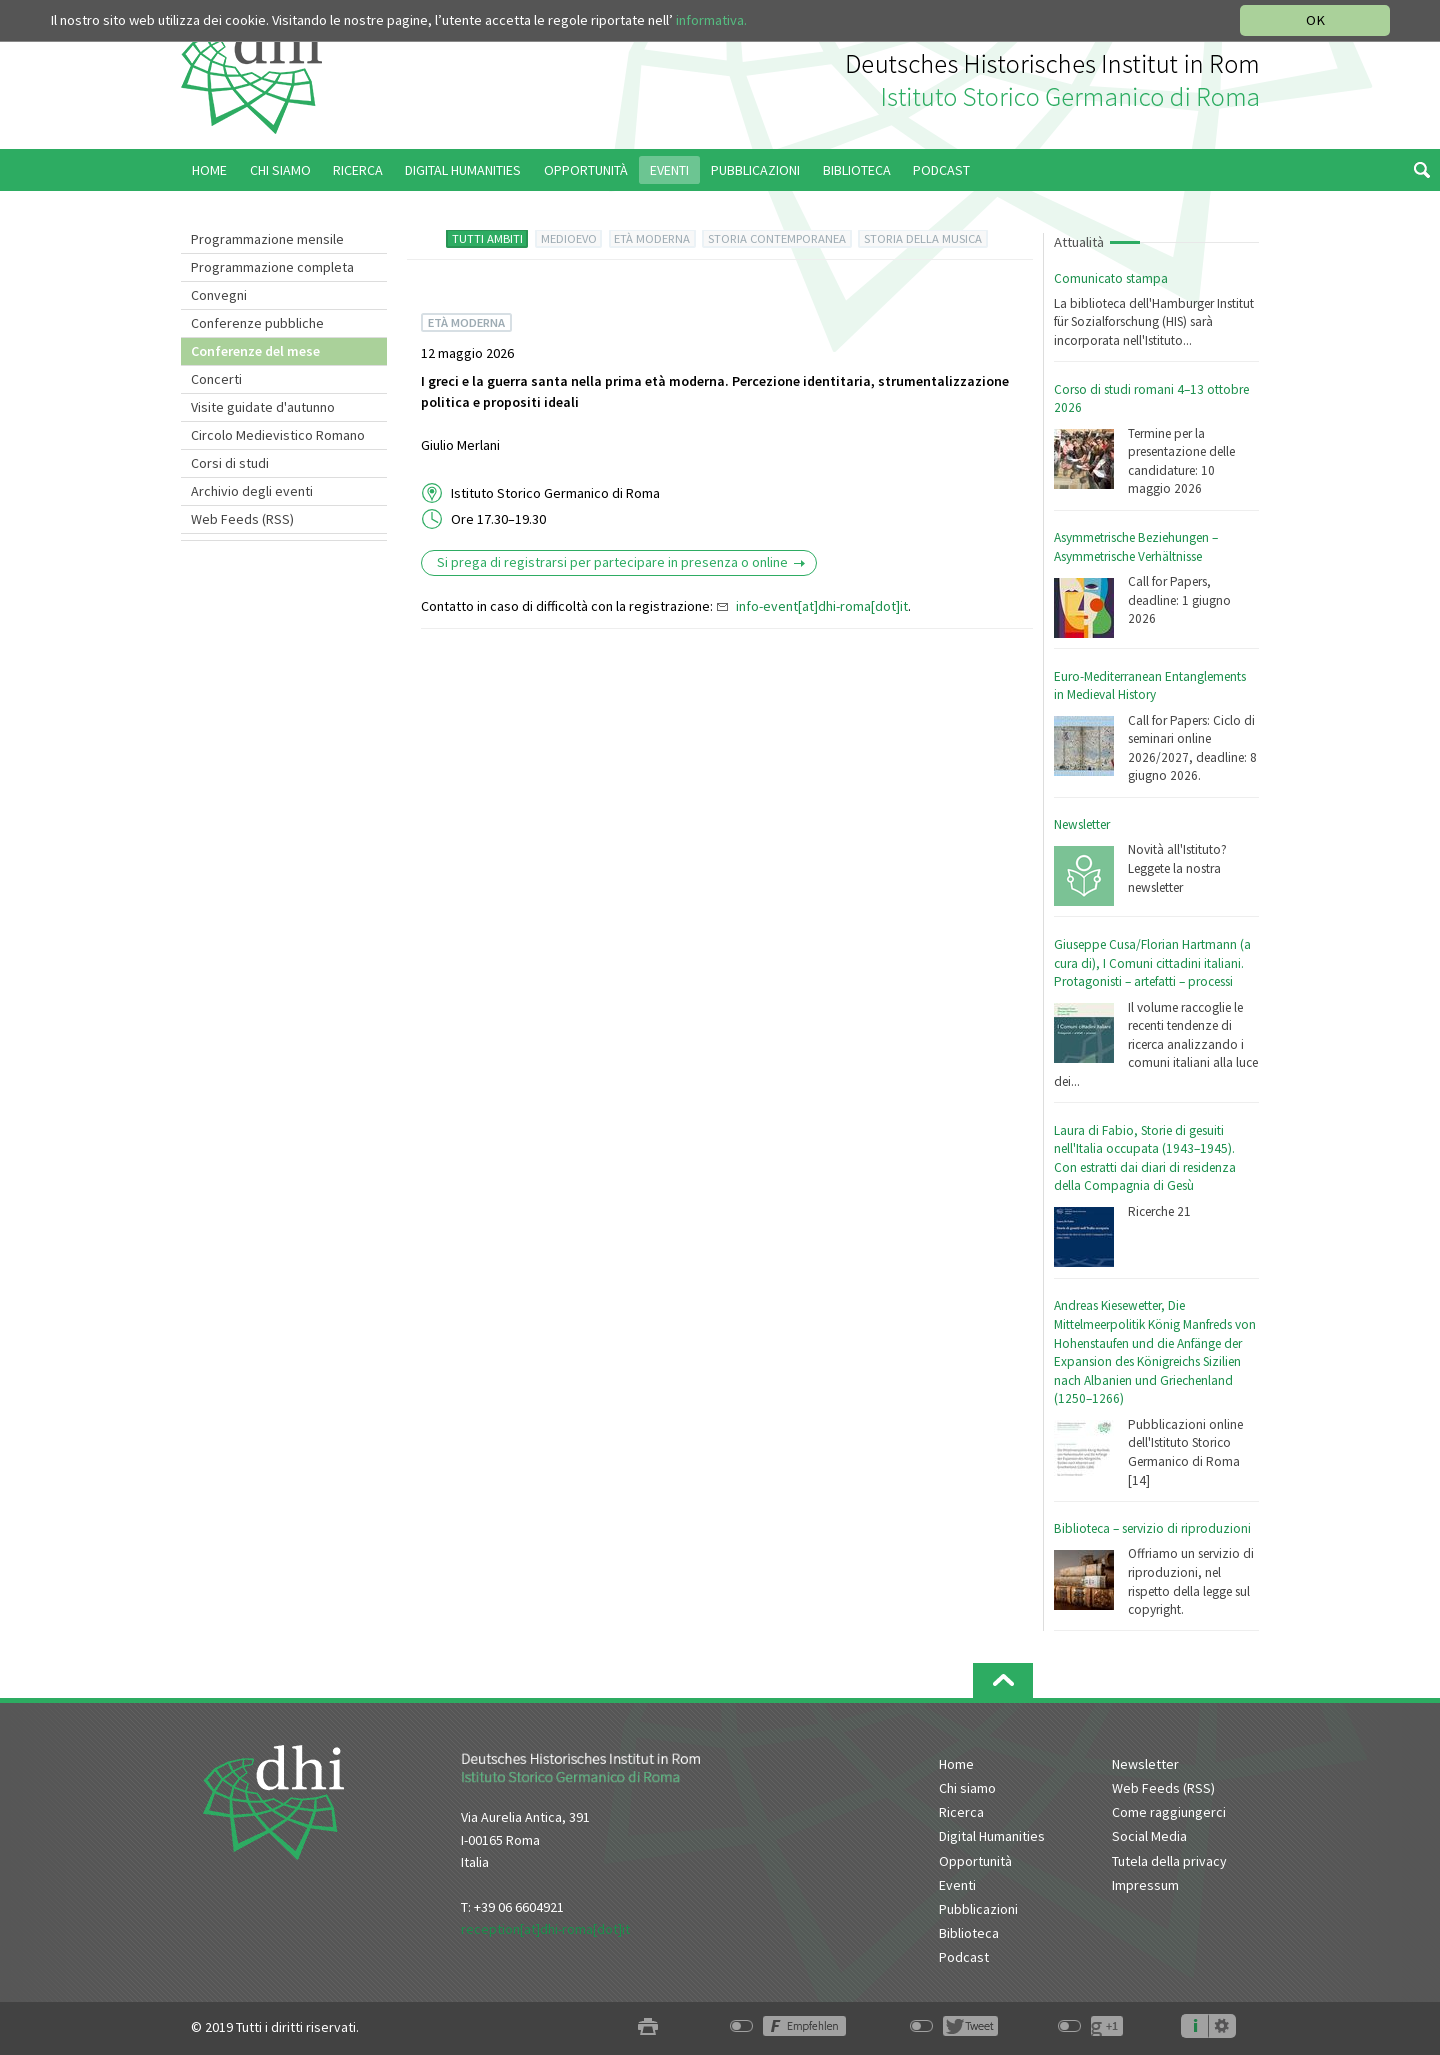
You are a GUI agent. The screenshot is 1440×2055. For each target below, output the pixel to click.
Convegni (219, 295)
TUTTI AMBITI (487, 238)
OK (1315, 20)
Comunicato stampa (1111, 278)
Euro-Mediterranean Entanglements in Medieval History (1150, 686)
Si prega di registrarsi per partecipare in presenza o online (612, 562)
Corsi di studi (230, 463)
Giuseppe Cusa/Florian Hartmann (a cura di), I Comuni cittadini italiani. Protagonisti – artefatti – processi (1152, 963)
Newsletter (1082, 824)
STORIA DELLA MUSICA (923, 238)
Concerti (216, 379)
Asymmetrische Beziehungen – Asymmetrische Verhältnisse (1136, 547)
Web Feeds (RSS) (242, 519)
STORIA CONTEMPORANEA (777, 238)
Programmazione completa (272, 267)
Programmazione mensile (267, 239)
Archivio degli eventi (252, 491)
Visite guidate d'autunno (263, 407)
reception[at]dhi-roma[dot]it (545, 1929)
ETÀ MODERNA (652, 238)
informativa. (711, 20)
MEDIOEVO (569, 238)
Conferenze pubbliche (257, 323)
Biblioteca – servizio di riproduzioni (1152, 1528)
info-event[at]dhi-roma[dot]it (822, 606)
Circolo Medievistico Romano (278, 435)
